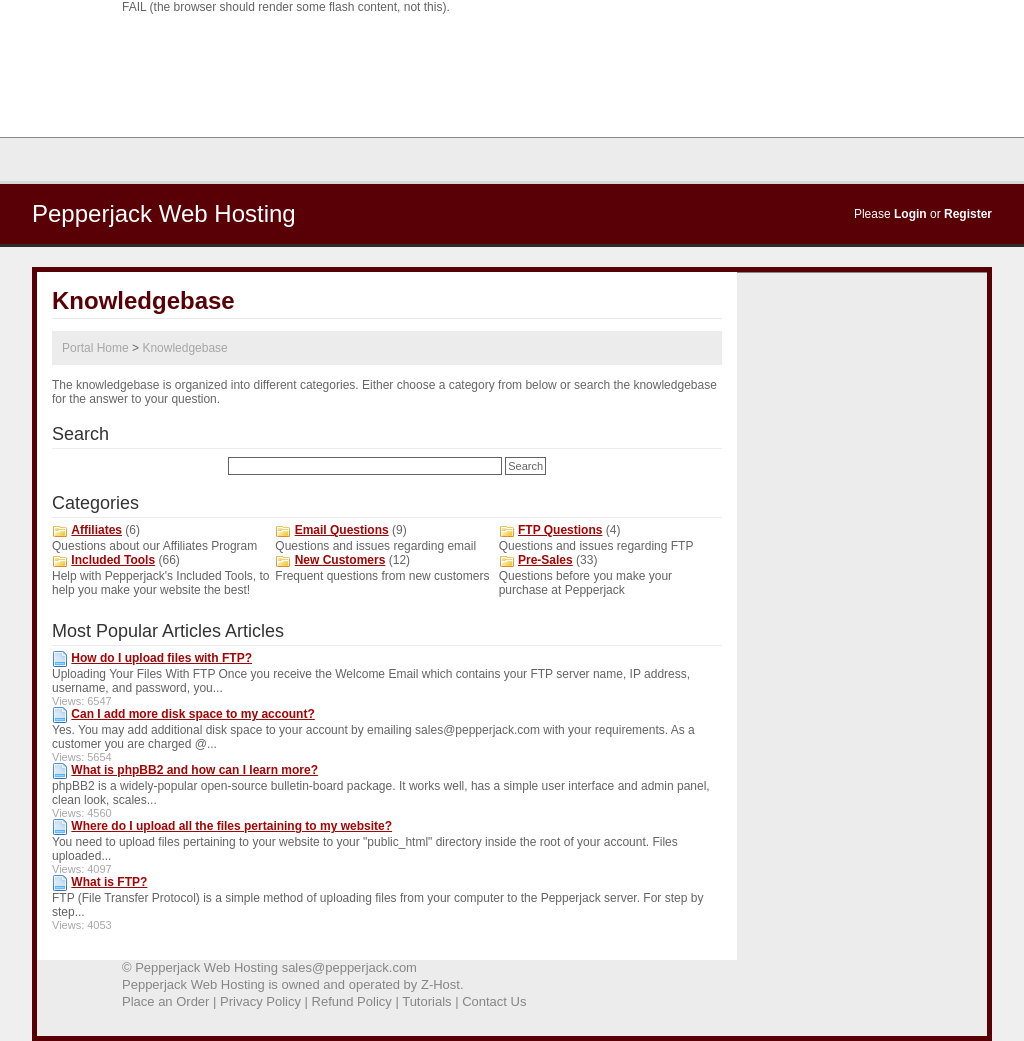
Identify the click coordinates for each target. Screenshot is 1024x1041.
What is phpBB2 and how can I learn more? (194, 770)
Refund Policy (352, 1001)
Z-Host (440, 984)
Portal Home (95, 348)
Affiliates (96, 530)
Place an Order (165, 1001)
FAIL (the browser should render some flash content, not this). (286, 7)
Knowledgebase (184, 348)
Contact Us (494, 1001)
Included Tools (113, 560)
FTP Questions (560, 530)
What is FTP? (109, 882)
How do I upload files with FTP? (161, 658)
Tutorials (426, 1001)
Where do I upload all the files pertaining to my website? (231, 826)
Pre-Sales (545, 560)
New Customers (340, 560)
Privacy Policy (260, 1001)
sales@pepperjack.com (349, 967)
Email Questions (342, 530)
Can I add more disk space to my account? (192, 714)
